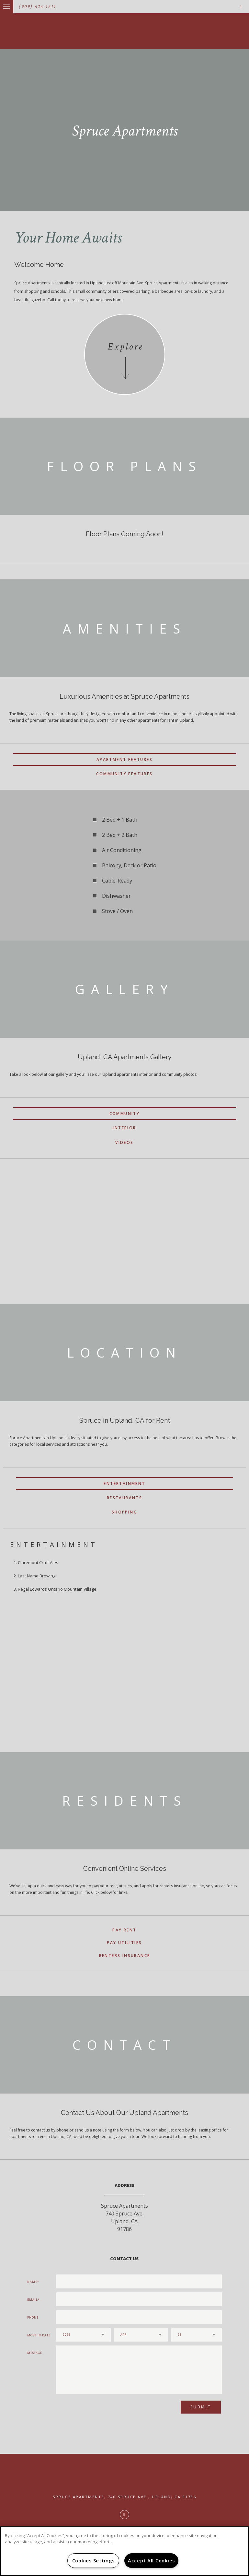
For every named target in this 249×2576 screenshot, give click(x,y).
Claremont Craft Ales (38, 1562)
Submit (200, 2407)
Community (124, 1113)
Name (32, 2282)
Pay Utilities (124, 1942)
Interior (124, 1128)
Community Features (124, 774)
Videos (124, 1142)
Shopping (124, 1512)
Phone (33, 2317)
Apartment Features (124, 759)
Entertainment (124, 1483)
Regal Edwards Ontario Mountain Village (57, 1589)
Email (32, 2299)
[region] (124, 2551)
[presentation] (90, 2409)
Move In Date (39, 2335)
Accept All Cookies (151, 2561)
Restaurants (124, 1498)
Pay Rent (124, 1930)
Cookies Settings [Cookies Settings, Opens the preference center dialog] (93, 2561)
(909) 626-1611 (37, 7)
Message (34, 2353)
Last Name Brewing (36, 1576)
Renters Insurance (124, 1955)
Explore (125, 346)
